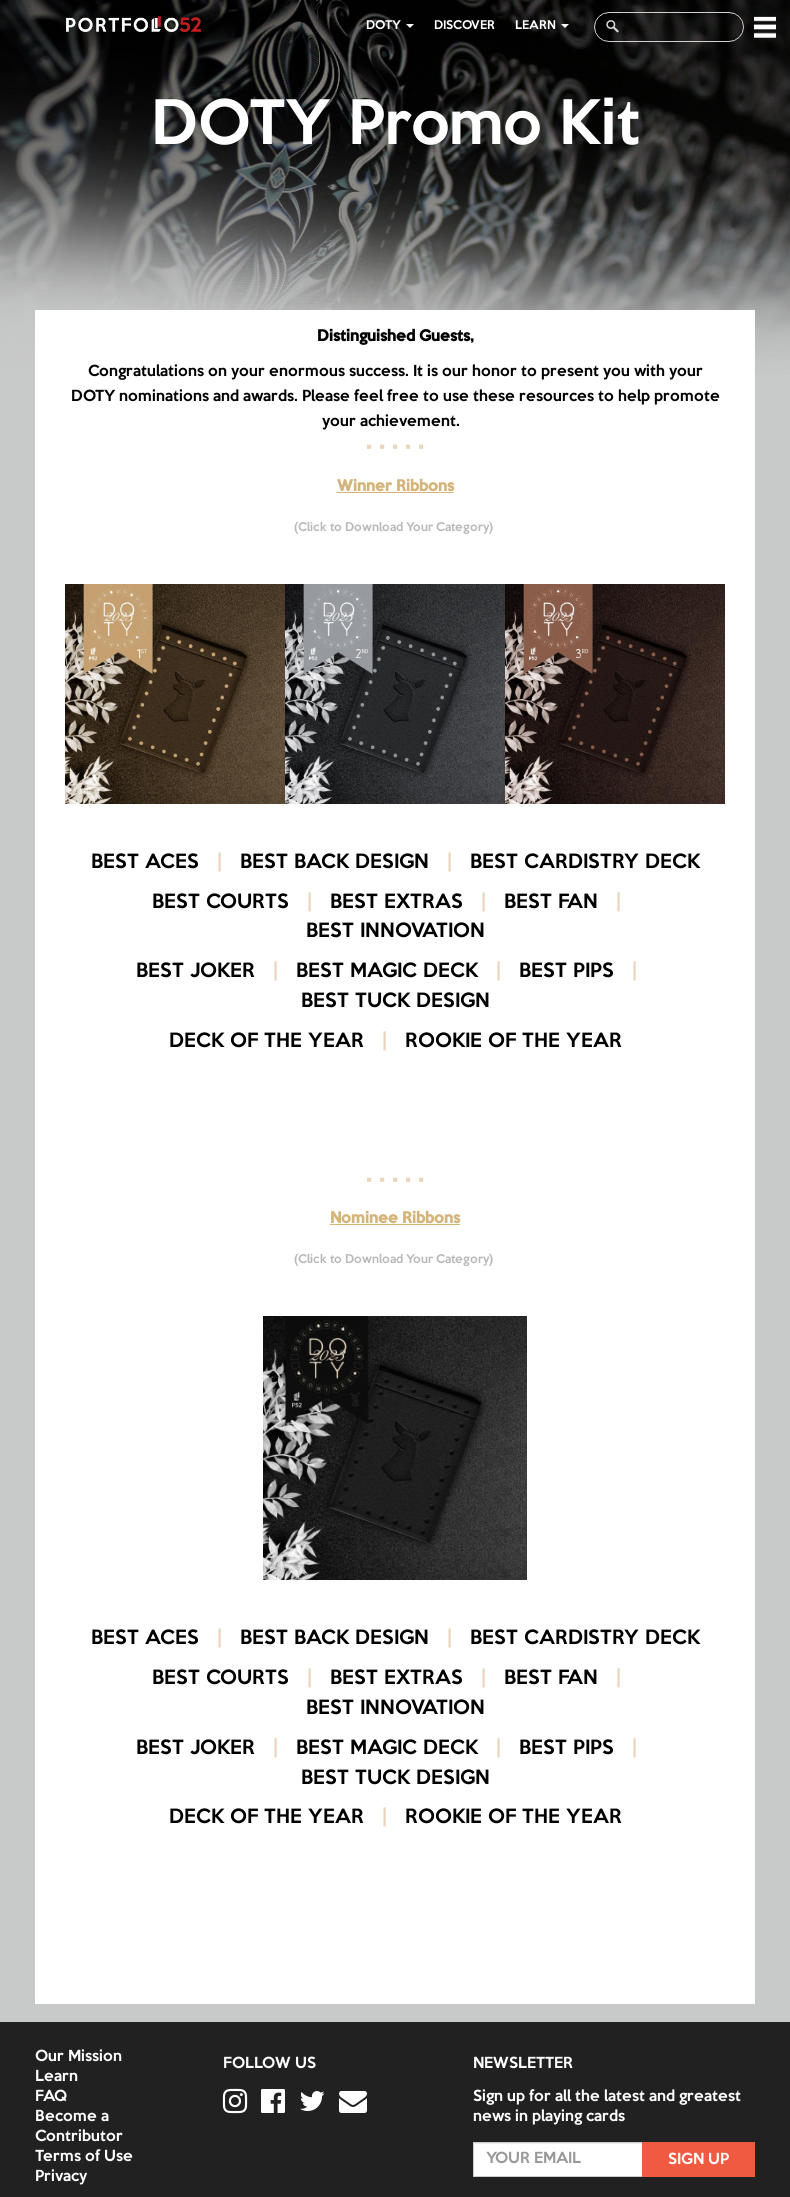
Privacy (61, 2177)
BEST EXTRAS (396, 903)
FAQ (51, 2097)
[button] (765, 27)
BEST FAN (551, 903)
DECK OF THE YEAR (266, 1042)
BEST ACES (145, 863)
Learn (56, 2077)
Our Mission (78, 2057)
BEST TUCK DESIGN (395, 1002)
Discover (464, 25)
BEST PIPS (566, 972)
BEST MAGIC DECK (387, 972)
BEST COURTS (220, 903)
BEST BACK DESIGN (334, 863)
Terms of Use (84, 2157)
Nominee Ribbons (395, 1219)
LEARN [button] (542, 25)
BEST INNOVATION (395, 932)
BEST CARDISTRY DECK (585, 863)
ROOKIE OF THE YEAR (513, 1042)
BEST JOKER (195, 972)
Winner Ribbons (395, 487)
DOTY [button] (390, 25)
